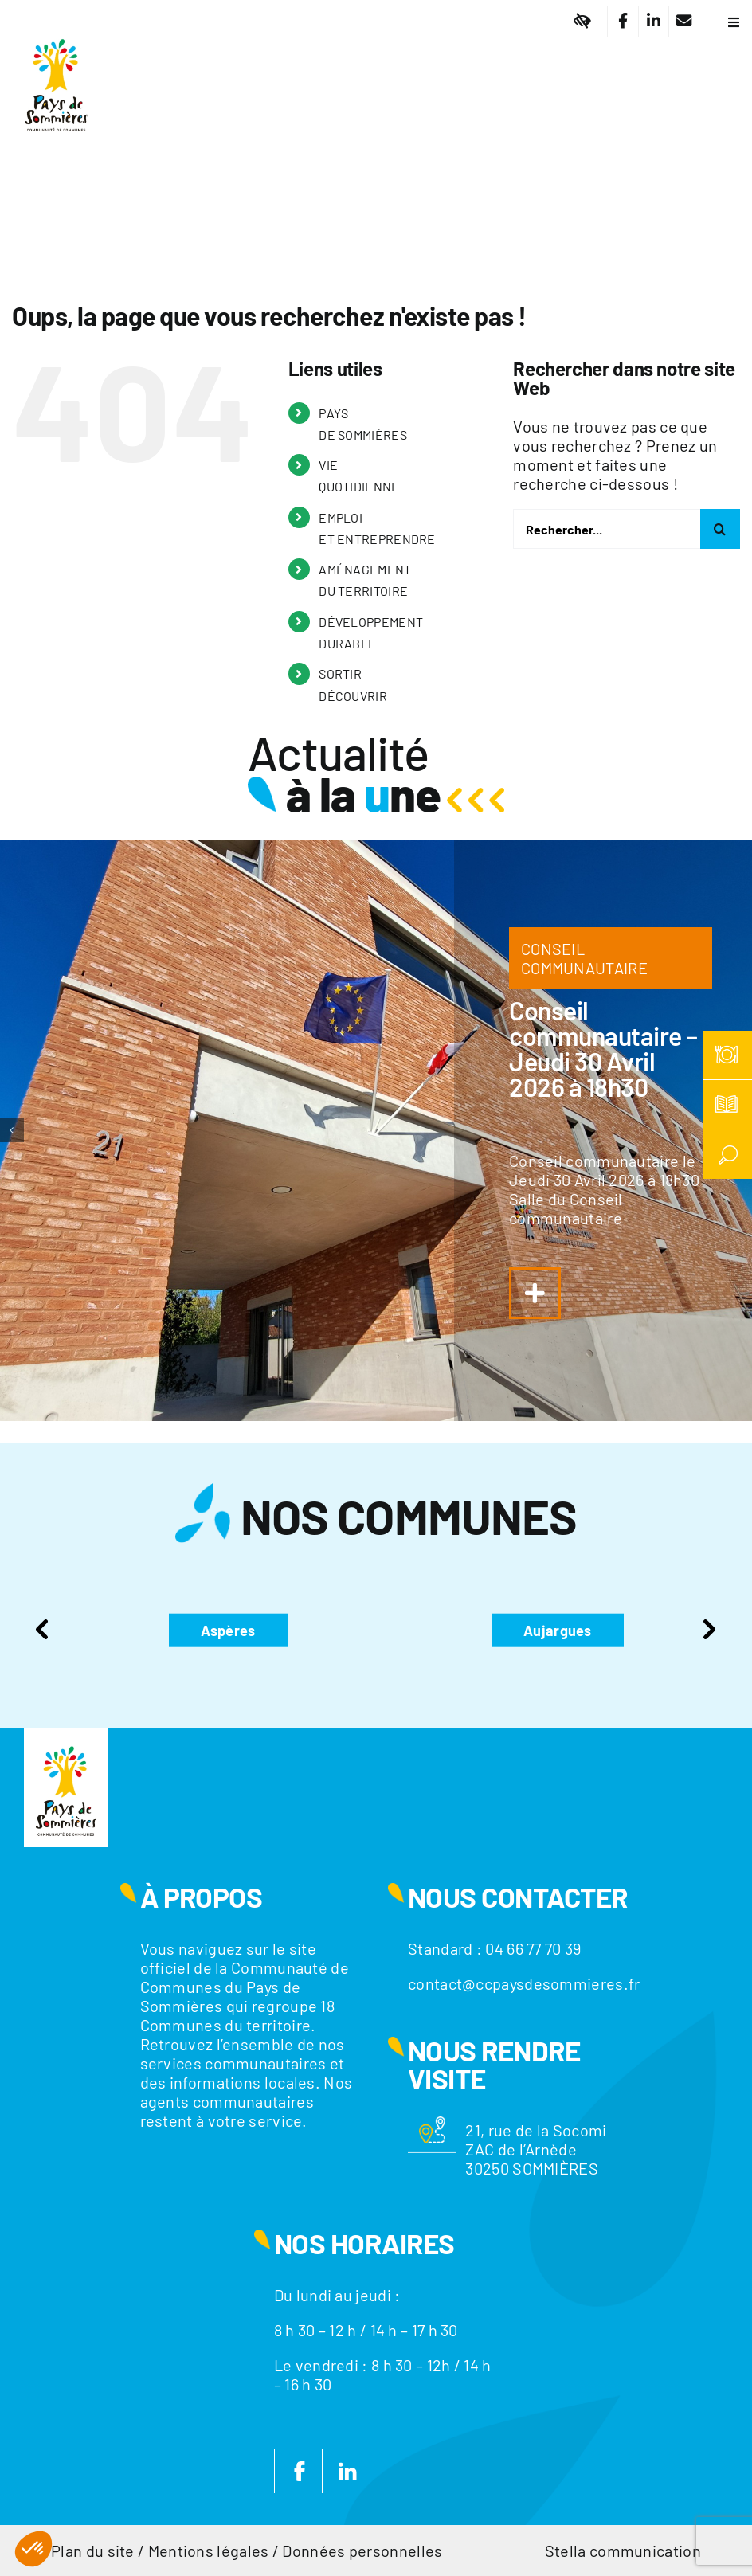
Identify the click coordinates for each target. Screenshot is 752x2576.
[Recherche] (720, 529)
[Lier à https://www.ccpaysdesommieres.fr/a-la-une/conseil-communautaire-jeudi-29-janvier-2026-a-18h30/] (535, 1293)
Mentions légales (208, 2550)
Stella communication (623, 2550)
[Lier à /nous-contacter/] (683, 21)
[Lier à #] (582, 21)
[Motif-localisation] (432, 2124)
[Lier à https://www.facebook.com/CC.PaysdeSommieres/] (622, 21)
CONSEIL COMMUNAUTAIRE (584, 958)
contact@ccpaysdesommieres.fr (524, 1983)
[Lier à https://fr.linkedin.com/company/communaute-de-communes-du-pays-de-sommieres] (653, 21)
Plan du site (93, 2550)
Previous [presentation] (42, 1629)
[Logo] (56, 27)
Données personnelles (362, 2550)
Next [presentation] (710, 1629)
